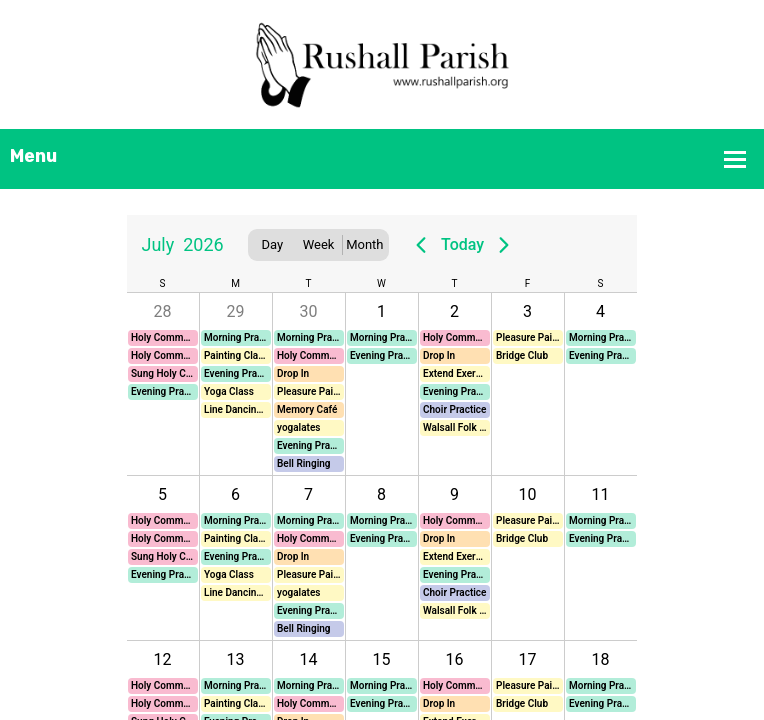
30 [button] (309, 311)
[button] (163, 338)
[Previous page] (421, 245)
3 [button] (527, 311)
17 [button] (528, 659)
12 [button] (163, 659)
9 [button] (454, 494)
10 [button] (528, 494)
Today (462, 244)
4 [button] (600, 311)
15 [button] (382, 659)
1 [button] (381, 311)
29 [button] (236, 311)
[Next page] (504, 245)
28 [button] (163, 311)
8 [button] (381, 494)
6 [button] (235, 494)
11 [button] (601, 494)
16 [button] (455, 659)
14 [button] (309, 659)
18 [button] (601, 659)
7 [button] (308, 494)
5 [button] (162, 494)
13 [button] (236, 659)
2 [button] (454, 311)
